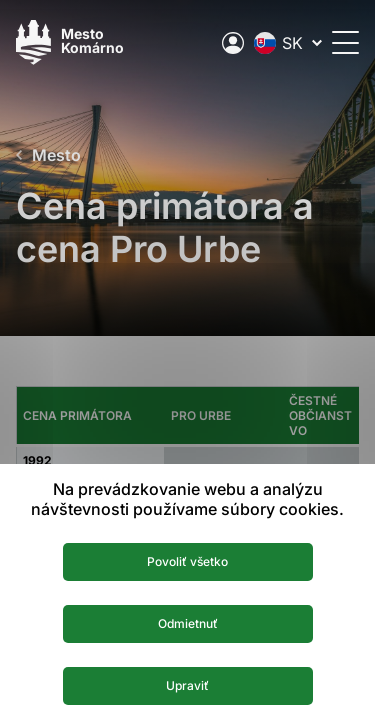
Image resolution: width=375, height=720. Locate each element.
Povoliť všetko (187, 561)
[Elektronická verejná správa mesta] (233, 43)
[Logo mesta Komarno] (70, 42)
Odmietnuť (188, 623)
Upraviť (187, 685)
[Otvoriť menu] (345, 42)
